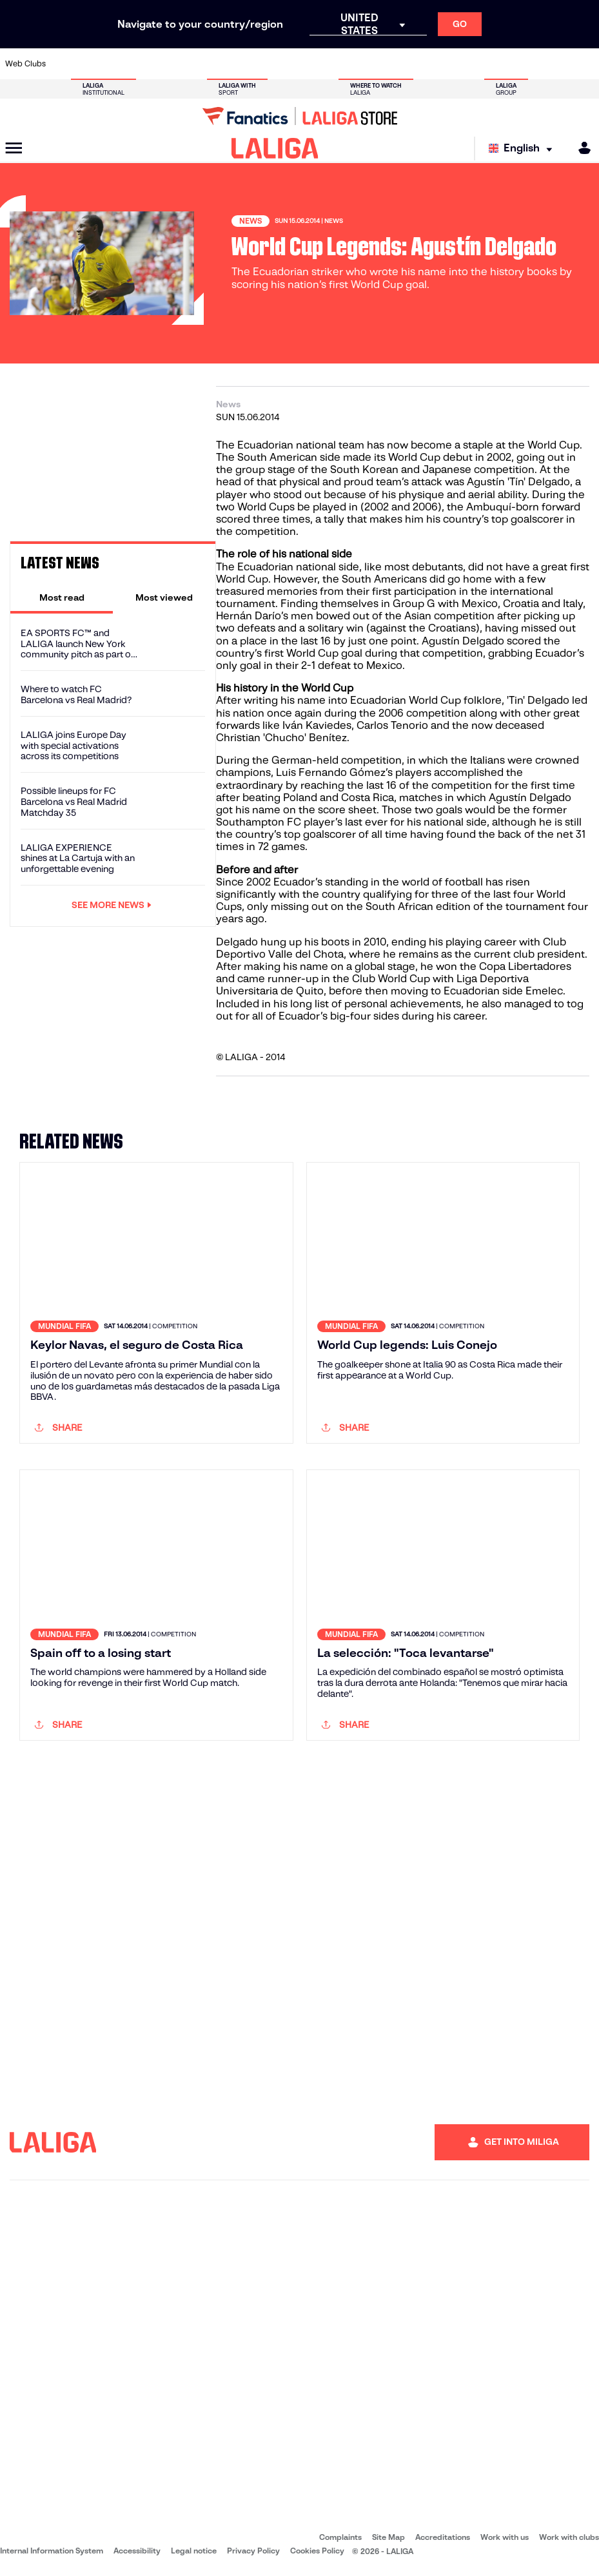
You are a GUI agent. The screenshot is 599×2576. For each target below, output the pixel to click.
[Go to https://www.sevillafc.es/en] (529, 63)
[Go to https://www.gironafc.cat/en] (255, 63)
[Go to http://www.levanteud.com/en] (283, 63)
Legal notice (194, 2550)
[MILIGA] (580, 148)
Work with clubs (569, 2537)
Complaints (340, 2537)
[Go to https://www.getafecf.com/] (228, 63)
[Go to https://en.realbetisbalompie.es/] (419, 63)
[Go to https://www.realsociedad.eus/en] (502, 63)
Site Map (388, 2537)
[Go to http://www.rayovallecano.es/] (310, 63)
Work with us (504, 2537)
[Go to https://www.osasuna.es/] (118, 63)
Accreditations (442, 2537)
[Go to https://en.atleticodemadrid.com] (91, 63)
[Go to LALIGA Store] (299, 116)
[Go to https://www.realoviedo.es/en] (474, 63)
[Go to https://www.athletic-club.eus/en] (64, 63)
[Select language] (523, 148)
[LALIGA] (275, 148)
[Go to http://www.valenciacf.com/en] (557, 63)
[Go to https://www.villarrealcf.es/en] (584, 63)
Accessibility (137, 2550)
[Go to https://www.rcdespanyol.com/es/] (365, 63)
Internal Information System (51, 2550)
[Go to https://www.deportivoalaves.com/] (145, 63)
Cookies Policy (317, 2550)
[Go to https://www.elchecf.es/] (173, 63)
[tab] (61, 597)
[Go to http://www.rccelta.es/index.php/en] (338, 63)
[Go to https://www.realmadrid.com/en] (447, 63)
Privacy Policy (253, 2550)
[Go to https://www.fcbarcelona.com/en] (200, 63)
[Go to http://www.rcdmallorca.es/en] (392, 63)
